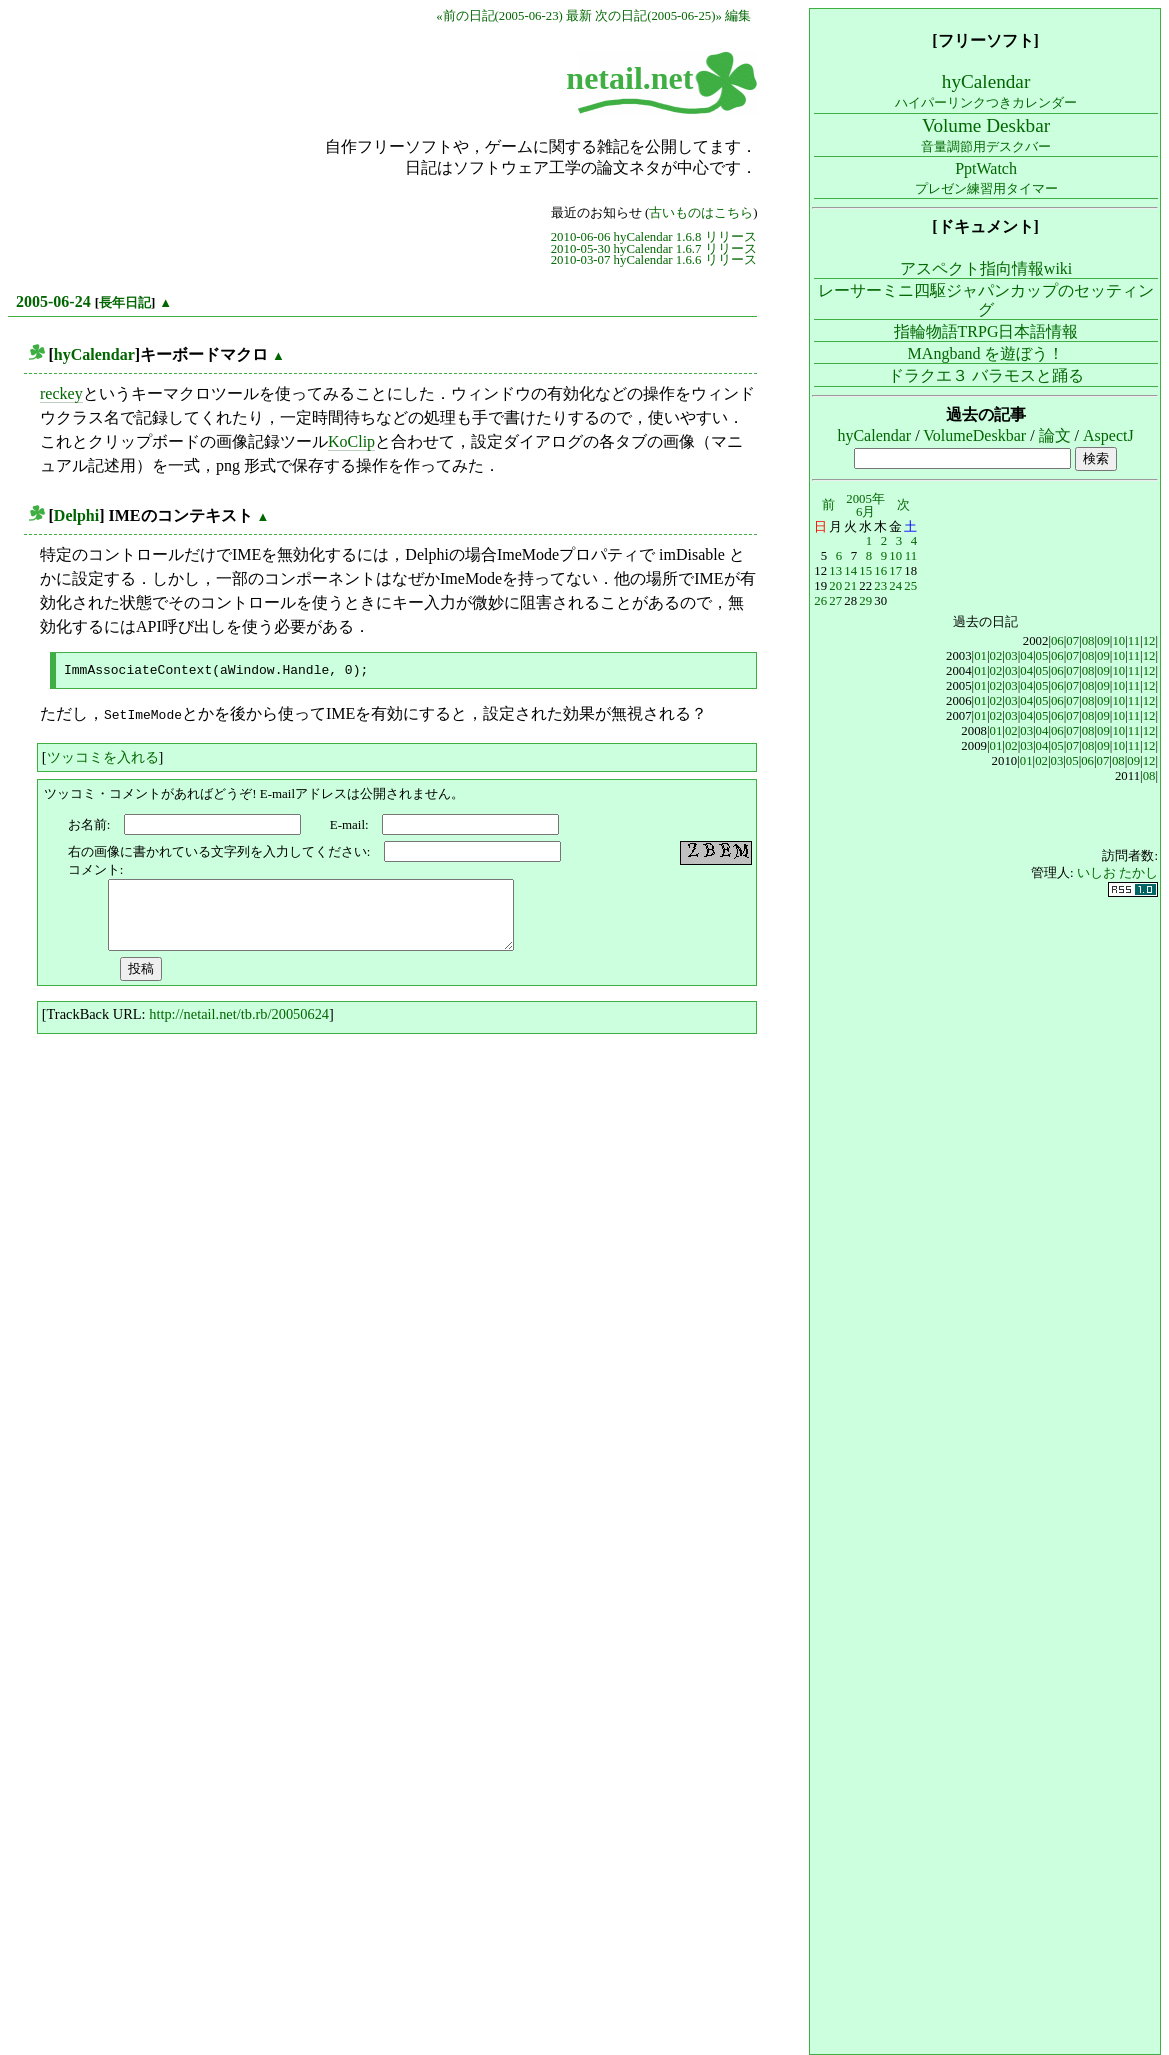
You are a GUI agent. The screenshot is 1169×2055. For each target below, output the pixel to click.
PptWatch (986, 178)
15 (865, 571)
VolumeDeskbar (974, 435)
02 (996, 656)
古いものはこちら (701, 213)
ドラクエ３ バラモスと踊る (986, 375)
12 (1149, 641)
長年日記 (125, 302)
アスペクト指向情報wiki (986, 268)
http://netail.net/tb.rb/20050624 (239, 1012)
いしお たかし (1117, 873)
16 (880, 571)
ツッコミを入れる (103, 755)
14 (850, 571)
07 (1072, 641)
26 (820, 601)
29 (865, 601)
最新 (579, 16)
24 (895, 586)
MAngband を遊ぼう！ (986, 353)
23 (880, 586)
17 (895, 571)
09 (1103, 641)
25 (910, 586)
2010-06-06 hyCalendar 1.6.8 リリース (654, 237)
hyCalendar (94, 354)
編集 (738, 16)
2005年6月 (865, 505)
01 (980, 656)
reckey (61, 393)
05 (1042, 656)
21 (850, 586)
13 (835, 571)
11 (911, 556)
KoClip (351, 441)
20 (835, 586)
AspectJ (1108, 435)
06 (1057, 641)
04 (1026, 656)
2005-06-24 (53, 301)
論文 (1055, 435)
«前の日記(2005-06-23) (499, 16)
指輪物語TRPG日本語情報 (986, 331)
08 (1088, 641)
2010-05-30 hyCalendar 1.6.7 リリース (654, 249)
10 (895, 556)
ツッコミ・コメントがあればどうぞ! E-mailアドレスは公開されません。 (254, 791)
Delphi (76, 515)
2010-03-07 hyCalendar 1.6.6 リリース (654, 260)
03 (1011, 656)
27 (835, 601)
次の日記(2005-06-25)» (658, 16)
